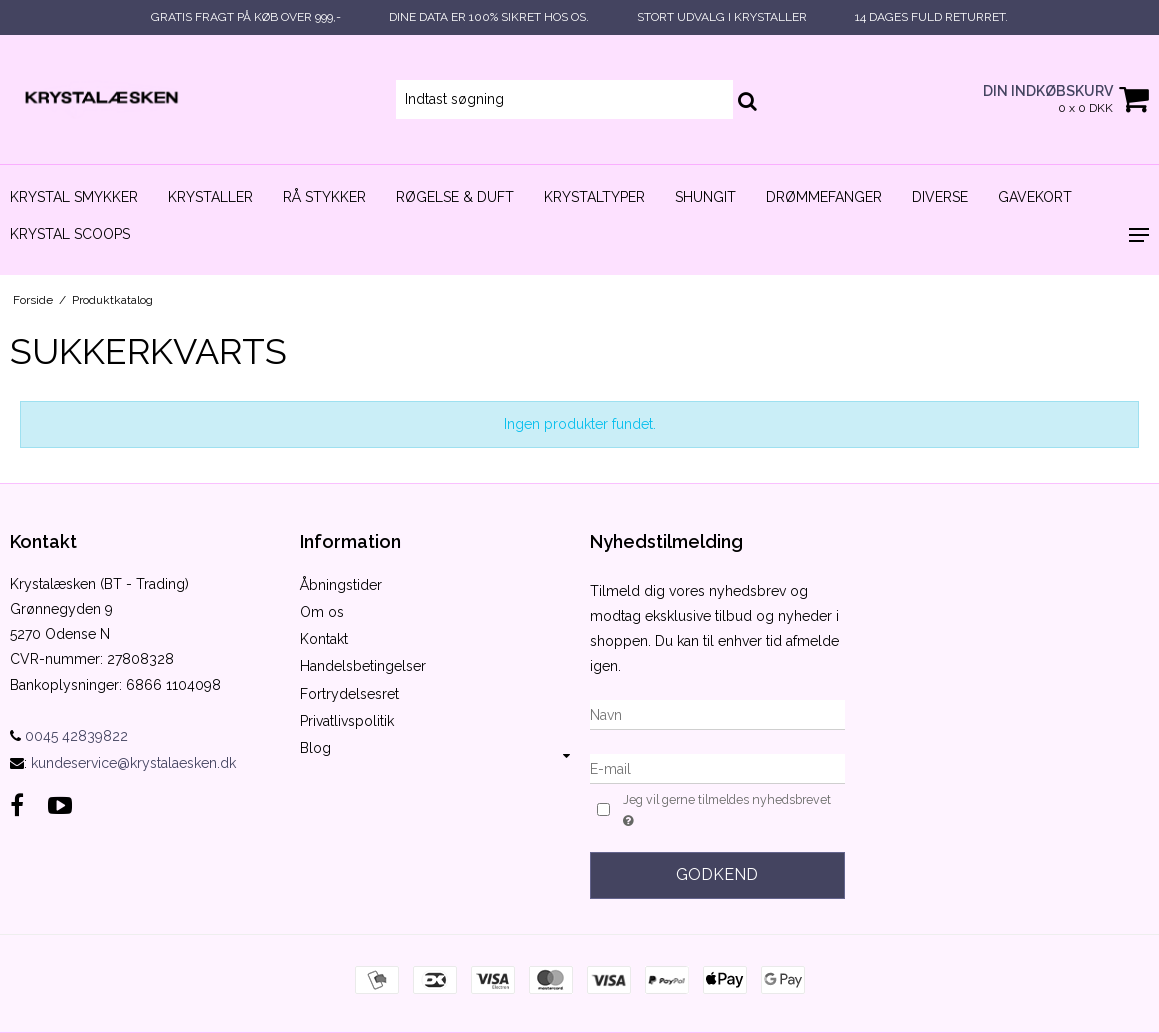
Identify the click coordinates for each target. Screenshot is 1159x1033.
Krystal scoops (70, 234)
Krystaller (210, 197)
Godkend (717, 874)
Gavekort (1035, 197)
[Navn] (718, 714)
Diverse (940, 197)
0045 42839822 (69, 736)
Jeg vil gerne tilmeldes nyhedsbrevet (725, 811)
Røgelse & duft (455, 197)
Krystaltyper (594, 197)
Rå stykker (324, 197)
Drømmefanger (824, 197)
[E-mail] (718, 768)
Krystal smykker (74, 197)
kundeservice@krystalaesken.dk (133, 763)
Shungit (705, 197)
